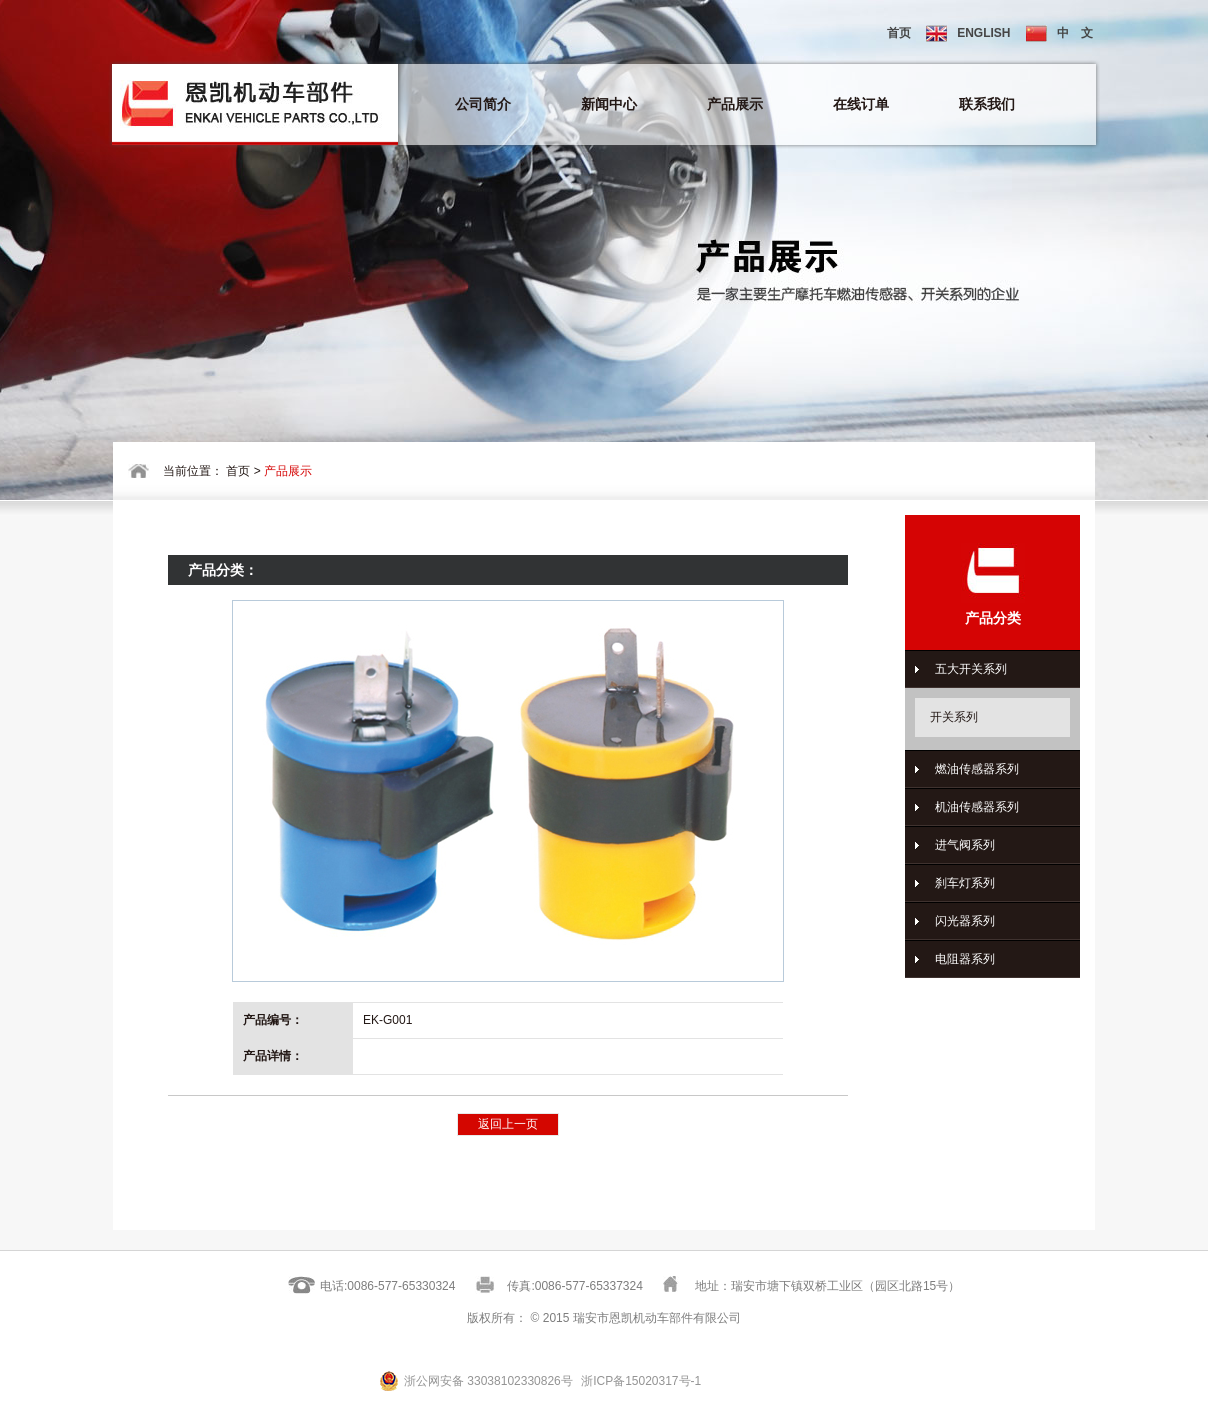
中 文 (1059, 33)
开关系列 (954, 717)
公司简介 (483, 104)
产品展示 (735, 104)
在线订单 (861, 104)
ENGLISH (968, 33)
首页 (899, 33)
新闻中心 (609, 104)
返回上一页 (508, 1124)
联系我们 (987, 104)
